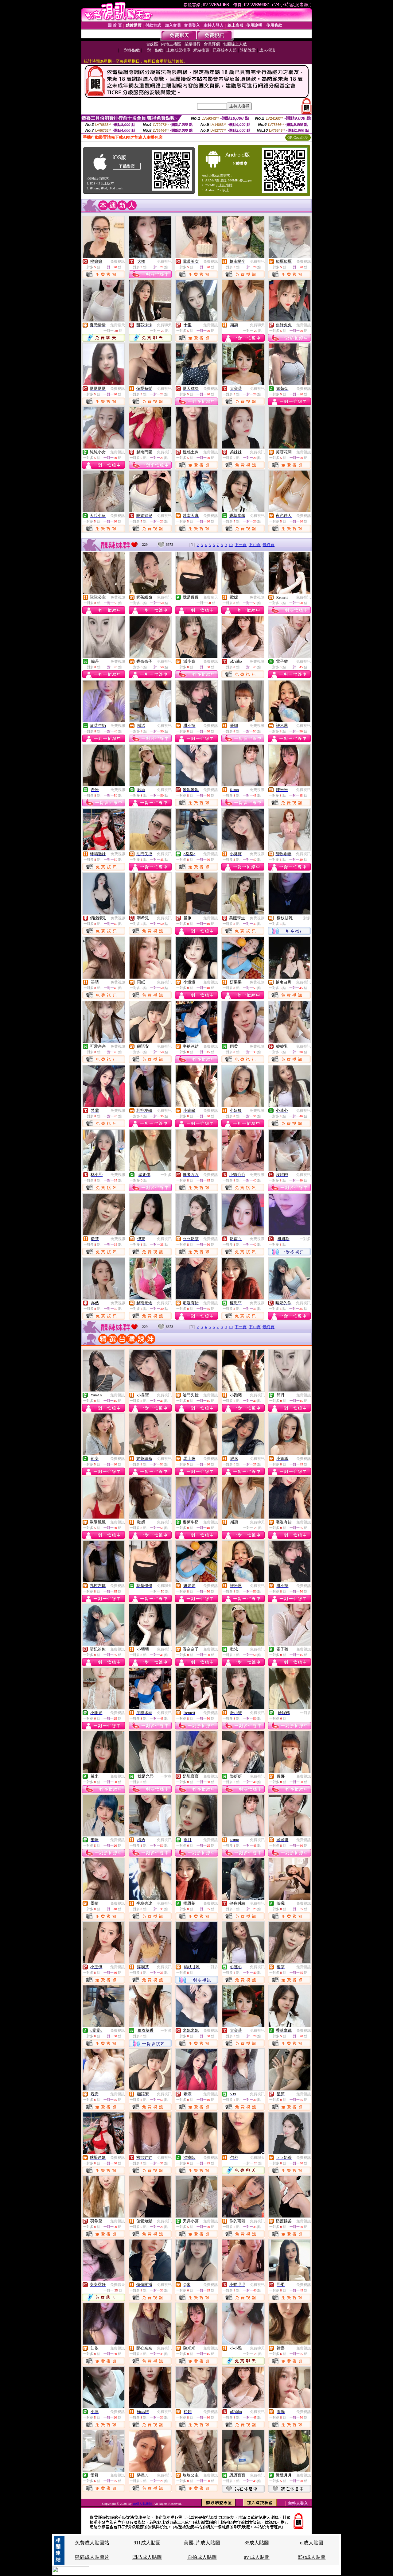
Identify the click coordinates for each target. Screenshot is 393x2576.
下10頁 (255, 544)
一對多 (305, 918)
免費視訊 (117, 261)
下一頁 (241, 544)
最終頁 (268, 544)
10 (231, 544)
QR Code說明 (298, 137)
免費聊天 (117, 325)
